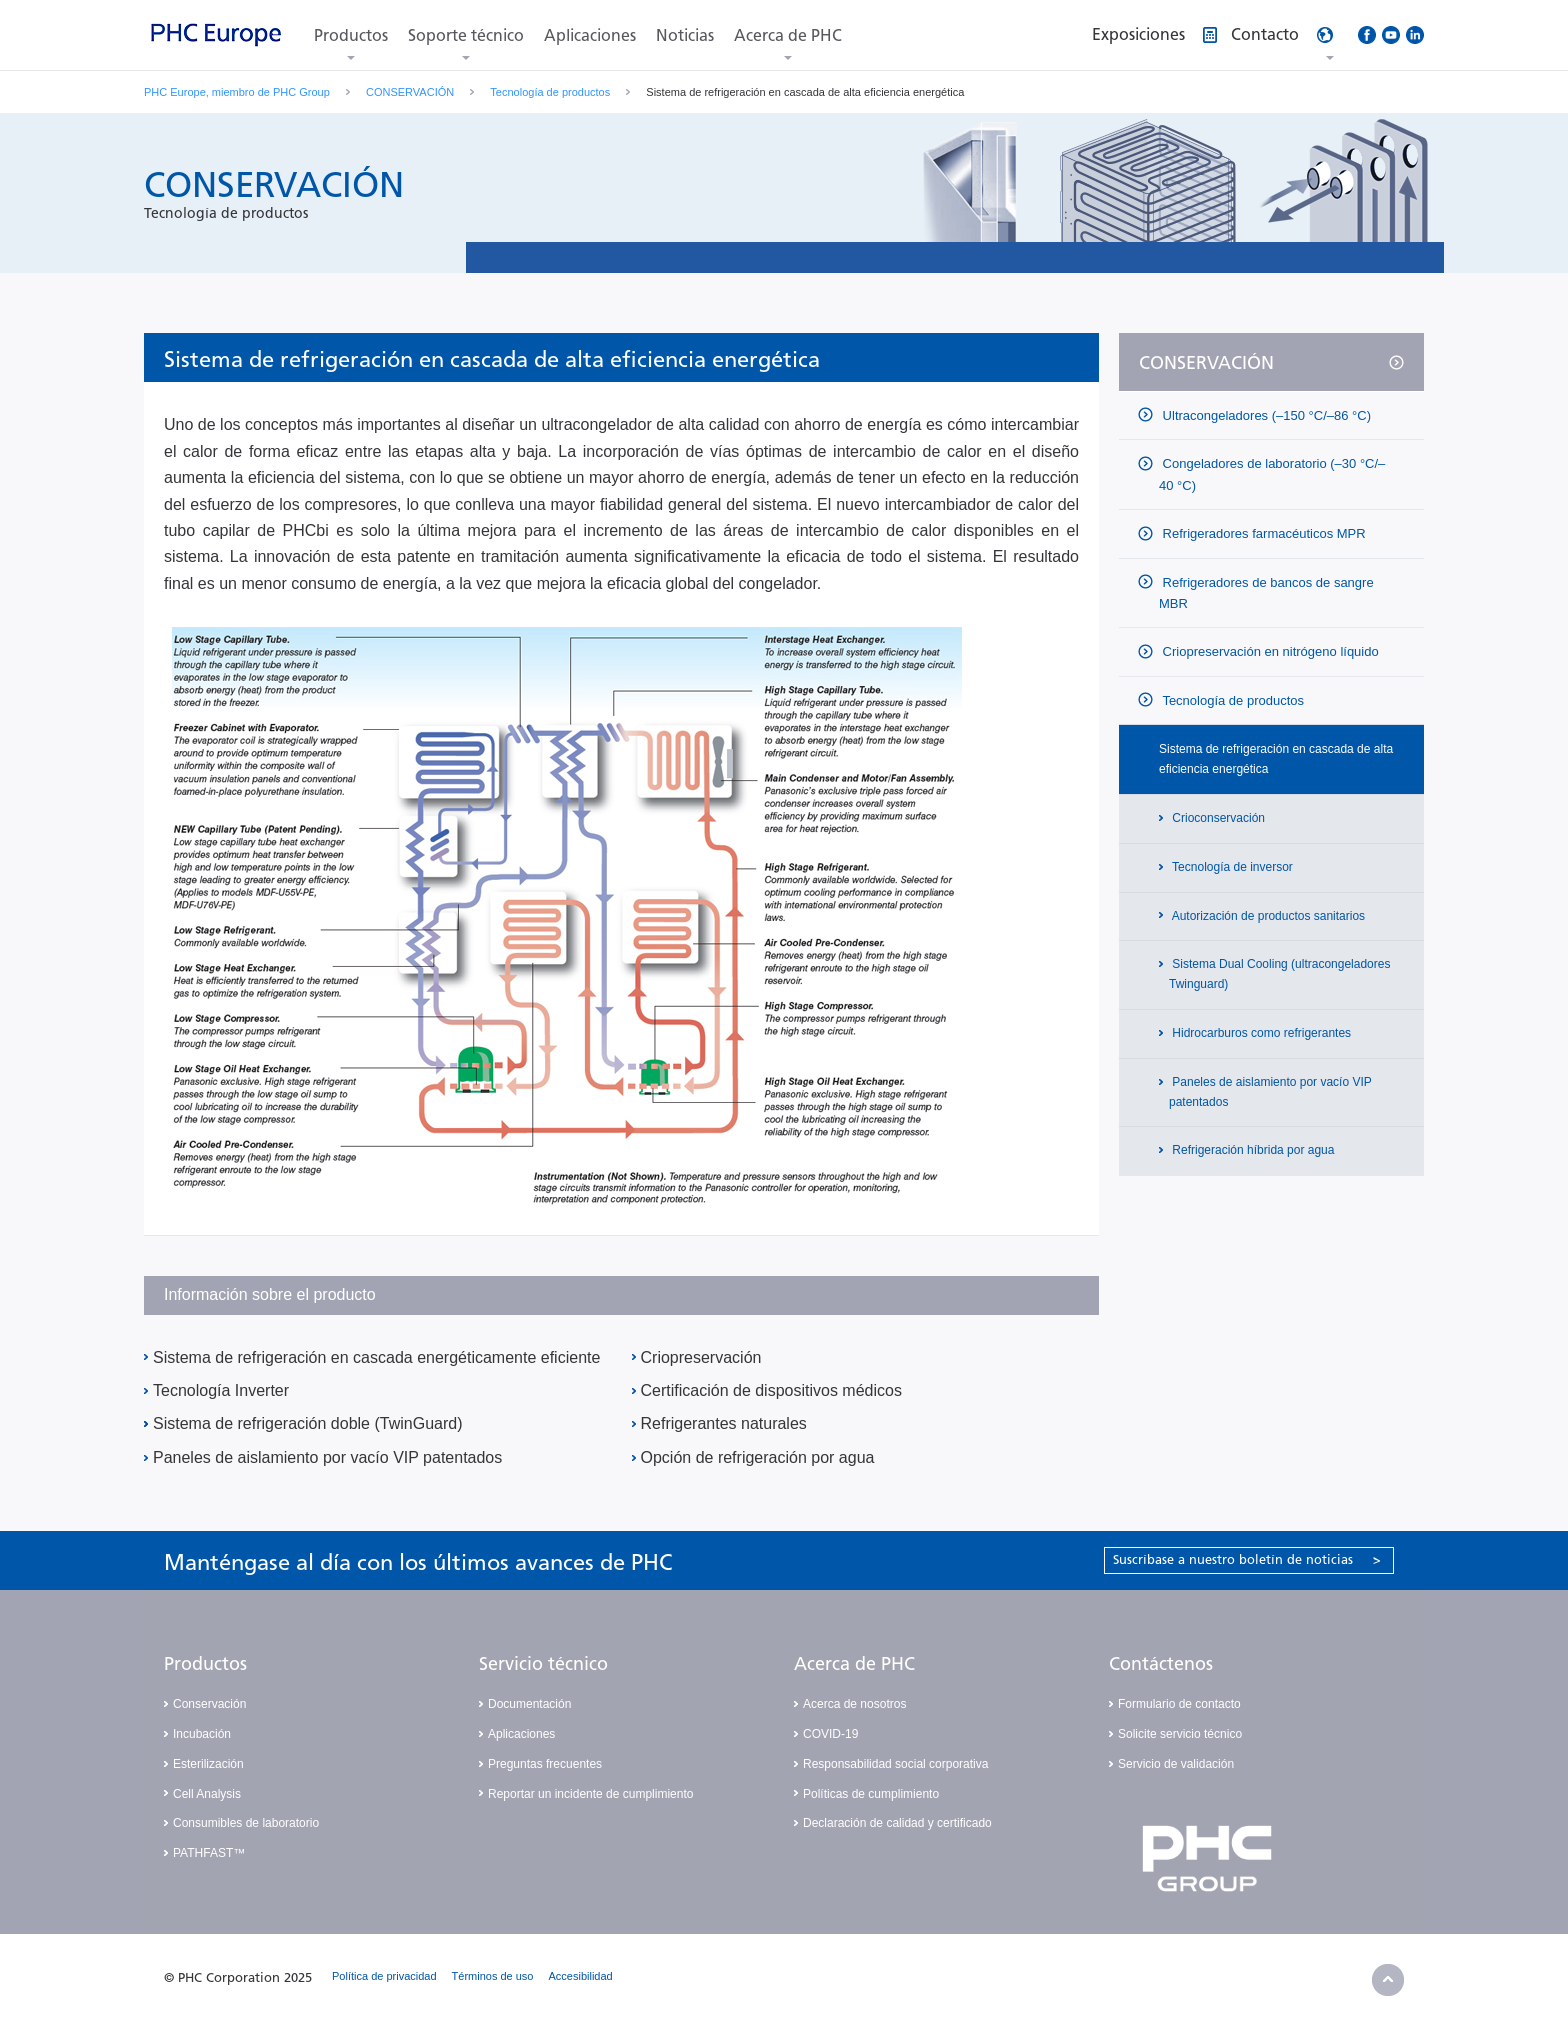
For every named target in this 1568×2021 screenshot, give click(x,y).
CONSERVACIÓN (410, 92)
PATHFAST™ (209, 1853)
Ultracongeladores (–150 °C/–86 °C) (1265, 415)
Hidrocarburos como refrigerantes (1260, 1033)
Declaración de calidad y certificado (897, 1823)
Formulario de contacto (1179, 1704)
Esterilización (208, 1764)
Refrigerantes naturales (724, 1423)
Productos (351, 35)
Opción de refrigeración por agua (758, 1457)
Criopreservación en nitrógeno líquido (1269, 651)
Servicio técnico (543, 1664)
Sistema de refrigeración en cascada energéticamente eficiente (376, 1357)
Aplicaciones (590, 35)
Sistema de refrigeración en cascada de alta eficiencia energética (1276, 759)
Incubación (202, 1734)
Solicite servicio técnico (1180, 1734)
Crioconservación (1217, 818)
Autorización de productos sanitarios (1267, 916)
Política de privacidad (384, 1976)
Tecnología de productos (550, 92)
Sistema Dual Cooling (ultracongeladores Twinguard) (1279, 974)
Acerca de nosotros (854, 1704)
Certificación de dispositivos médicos (771, 1390)
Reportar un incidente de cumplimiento (590, 1794)
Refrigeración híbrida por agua (1251, 1150)
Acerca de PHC (788, 35)
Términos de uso (493, 1976)
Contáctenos (1161, 1664)
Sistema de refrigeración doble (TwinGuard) (307, 1423)
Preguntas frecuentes (545, 1764)
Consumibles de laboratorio (246, 1823)
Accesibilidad (581, 1976)
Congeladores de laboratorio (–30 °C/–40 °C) (1272, 474)
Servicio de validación (1176, 1764)
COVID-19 (830, 1734)
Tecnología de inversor (1231, 867)
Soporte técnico (466, 35)
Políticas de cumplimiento (871, 1794)
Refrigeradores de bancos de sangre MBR (1266, 593)
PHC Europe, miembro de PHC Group (237, 92)
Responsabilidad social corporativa (895, 1764)
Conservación (209, 1704)
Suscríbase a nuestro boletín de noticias (1247, 1559)
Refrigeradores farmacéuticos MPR (1262, 533)
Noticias (685, 35)
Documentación (529, 1704)
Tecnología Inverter (221, 1390)
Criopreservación (701, 1357)
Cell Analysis (207, 1794)
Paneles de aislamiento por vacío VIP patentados (327, 1457)
